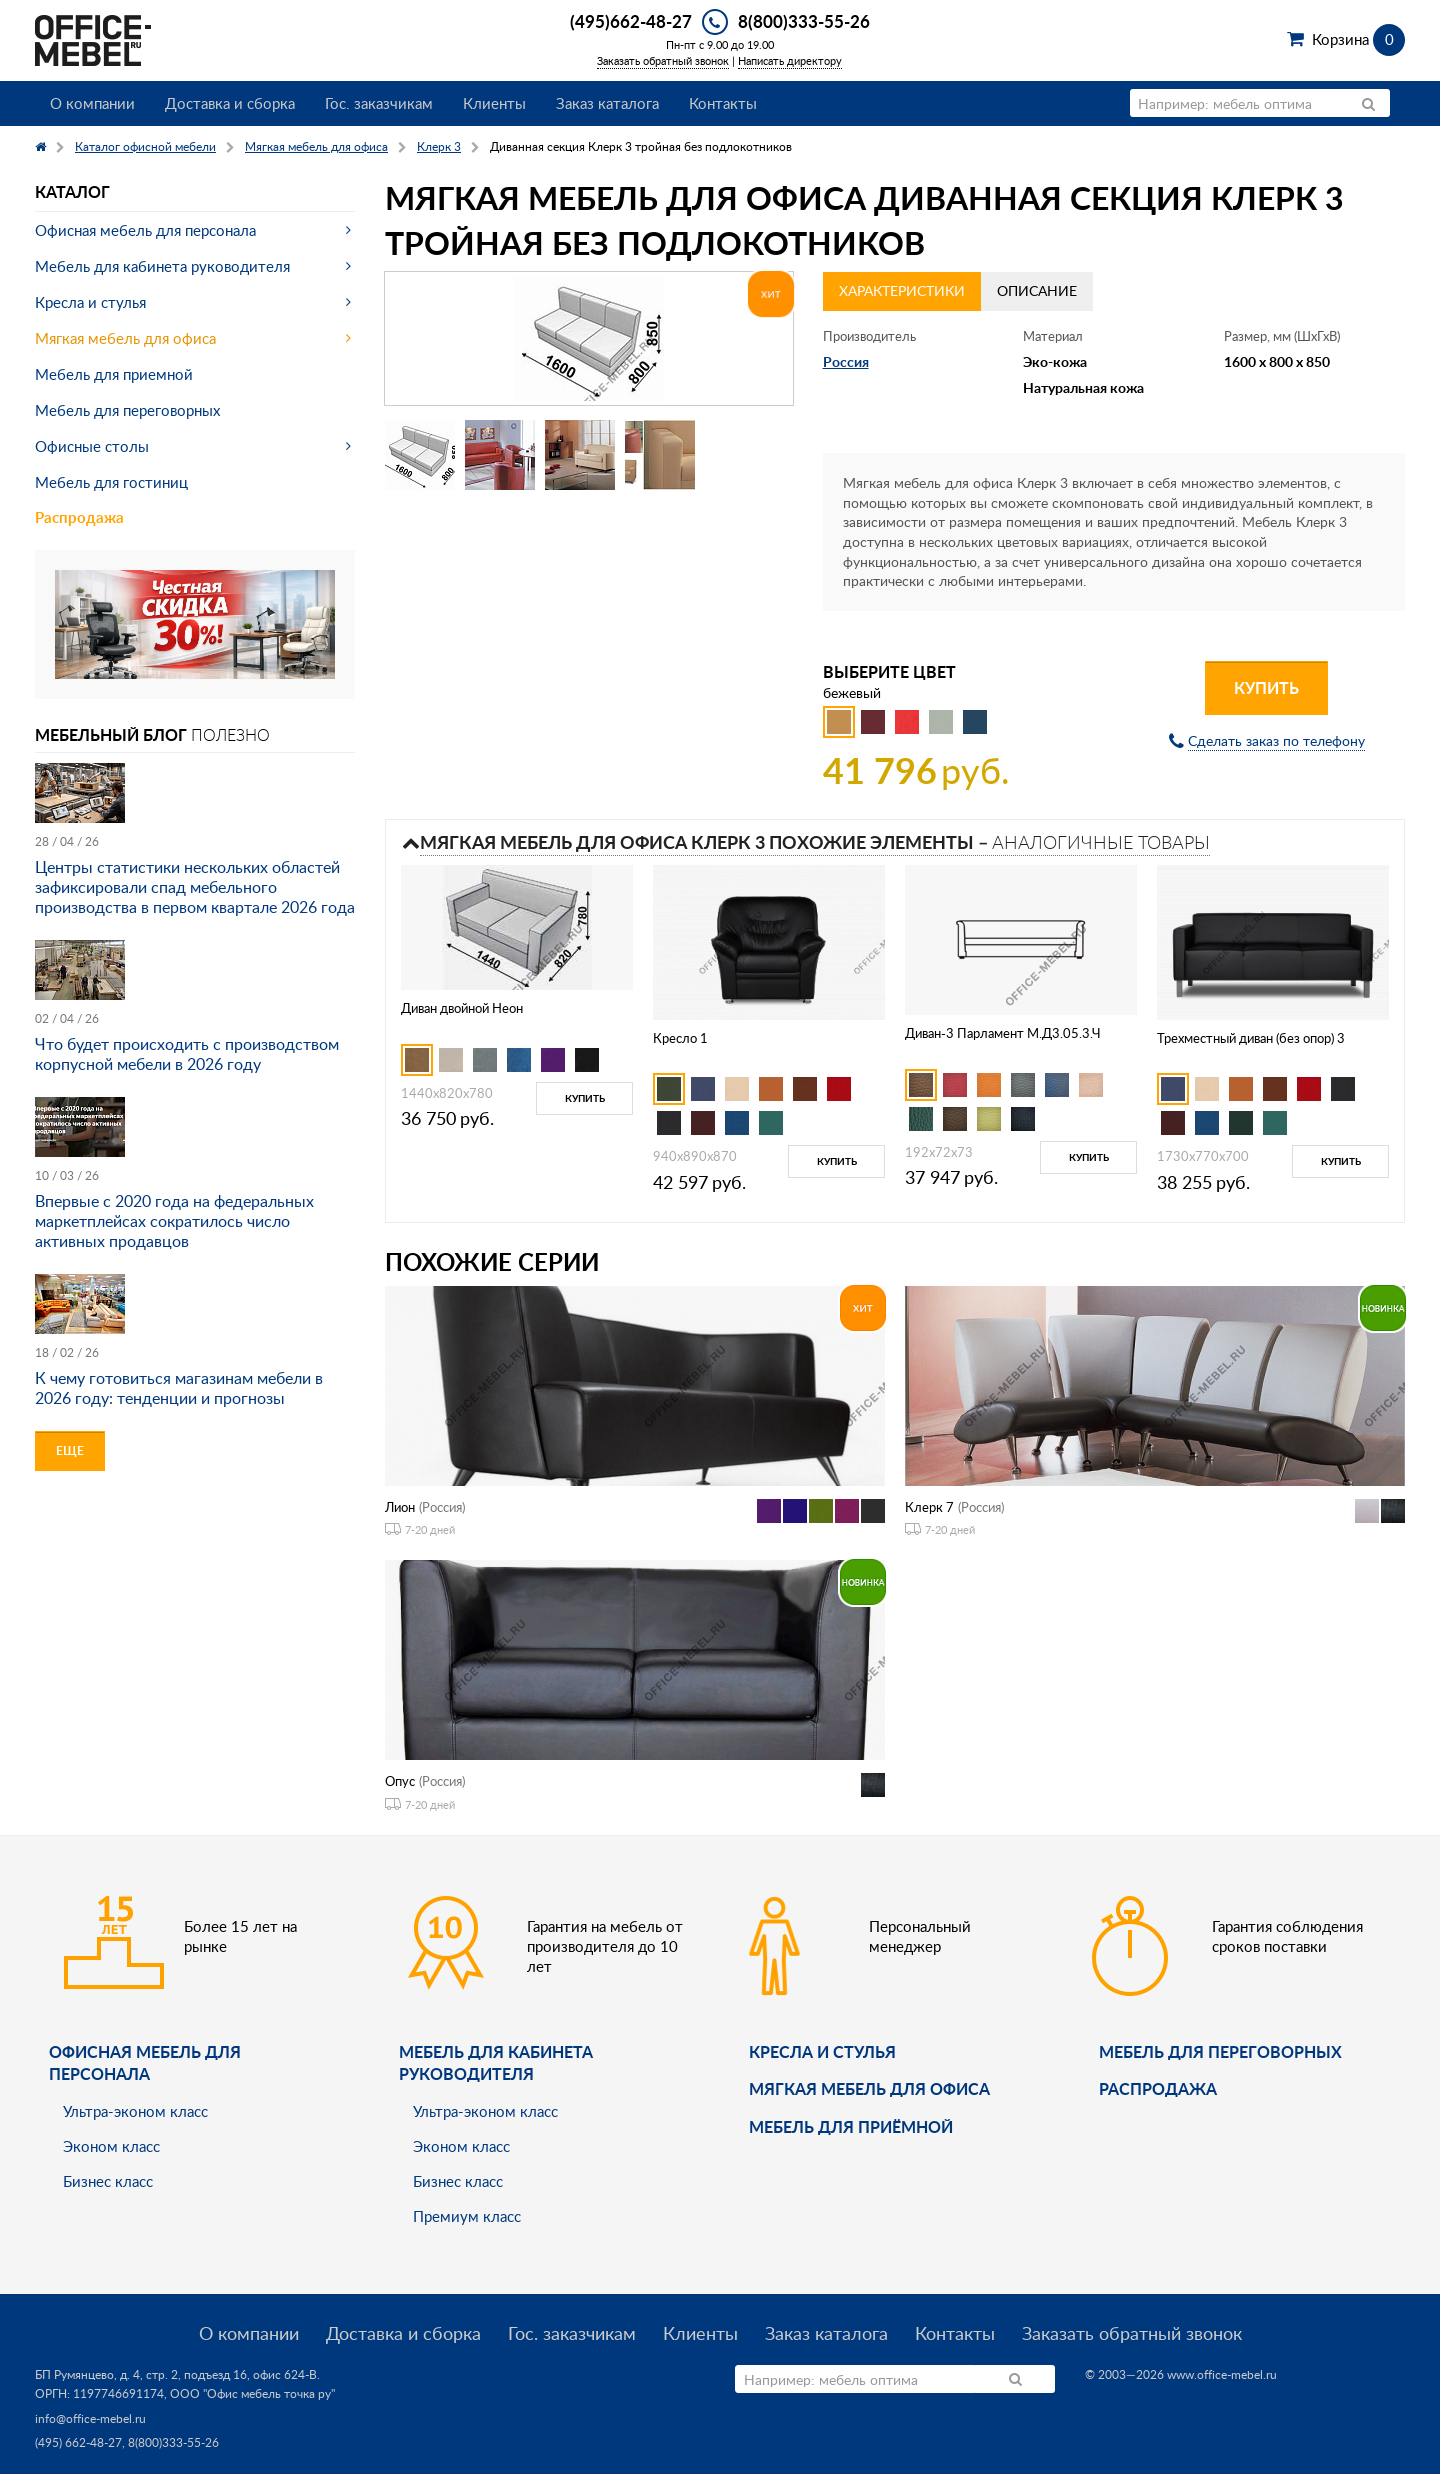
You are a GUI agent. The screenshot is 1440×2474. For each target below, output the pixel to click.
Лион (400, 1507)
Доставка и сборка (230, 103)
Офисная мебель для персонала (145, 230)
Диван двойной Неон (462, 1008)
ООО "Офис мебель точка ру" (252, 2393)
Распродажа (79, 517)
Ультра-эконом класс (135, 2111)
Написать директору (790, 60)
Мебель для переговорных (127, 410)
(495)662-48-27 (631, 21)
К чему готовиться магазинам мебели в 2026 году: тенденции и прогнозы (179, 1388)
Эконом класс (111, 2146)
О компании (92, 103)
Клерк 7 (929, 1507)
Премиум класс (467, 2216)
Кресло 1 (680, 1038)
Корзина (1358, 39)
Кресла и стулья (90, 302)
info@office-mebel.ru (90, 2418)
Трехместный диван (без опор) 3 (1251, 1038)
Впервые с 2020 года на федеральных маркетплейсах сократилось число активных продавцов (174, 1221)
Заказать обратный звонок (663, 60)
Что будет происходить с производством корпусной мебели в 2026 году (187, 1054)
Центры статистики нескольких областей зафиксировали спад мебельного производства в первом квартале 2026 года (195, 887)
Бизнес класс (108, 2181)
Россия (846, 361)
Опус (400, 1781)
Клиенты (494, 103)
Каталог (72, 191)
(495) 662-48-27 (78, 2442)
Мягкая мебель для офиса (125, 338)
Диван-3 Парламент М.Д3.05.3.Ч (1003, 1033)
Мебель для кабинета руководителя (162, 266)
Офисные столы (92, 446)
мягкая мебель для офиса (869, 2088)
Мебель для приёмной (851, 2126)
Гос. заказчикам (379, 103)
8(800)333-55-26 (804, 21)
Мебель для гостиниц (111, 482)
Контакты (723, 103)
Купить (1266, 687)
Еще (70, 1450)
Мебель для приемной (114, 374)
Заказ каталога (607, 103)
